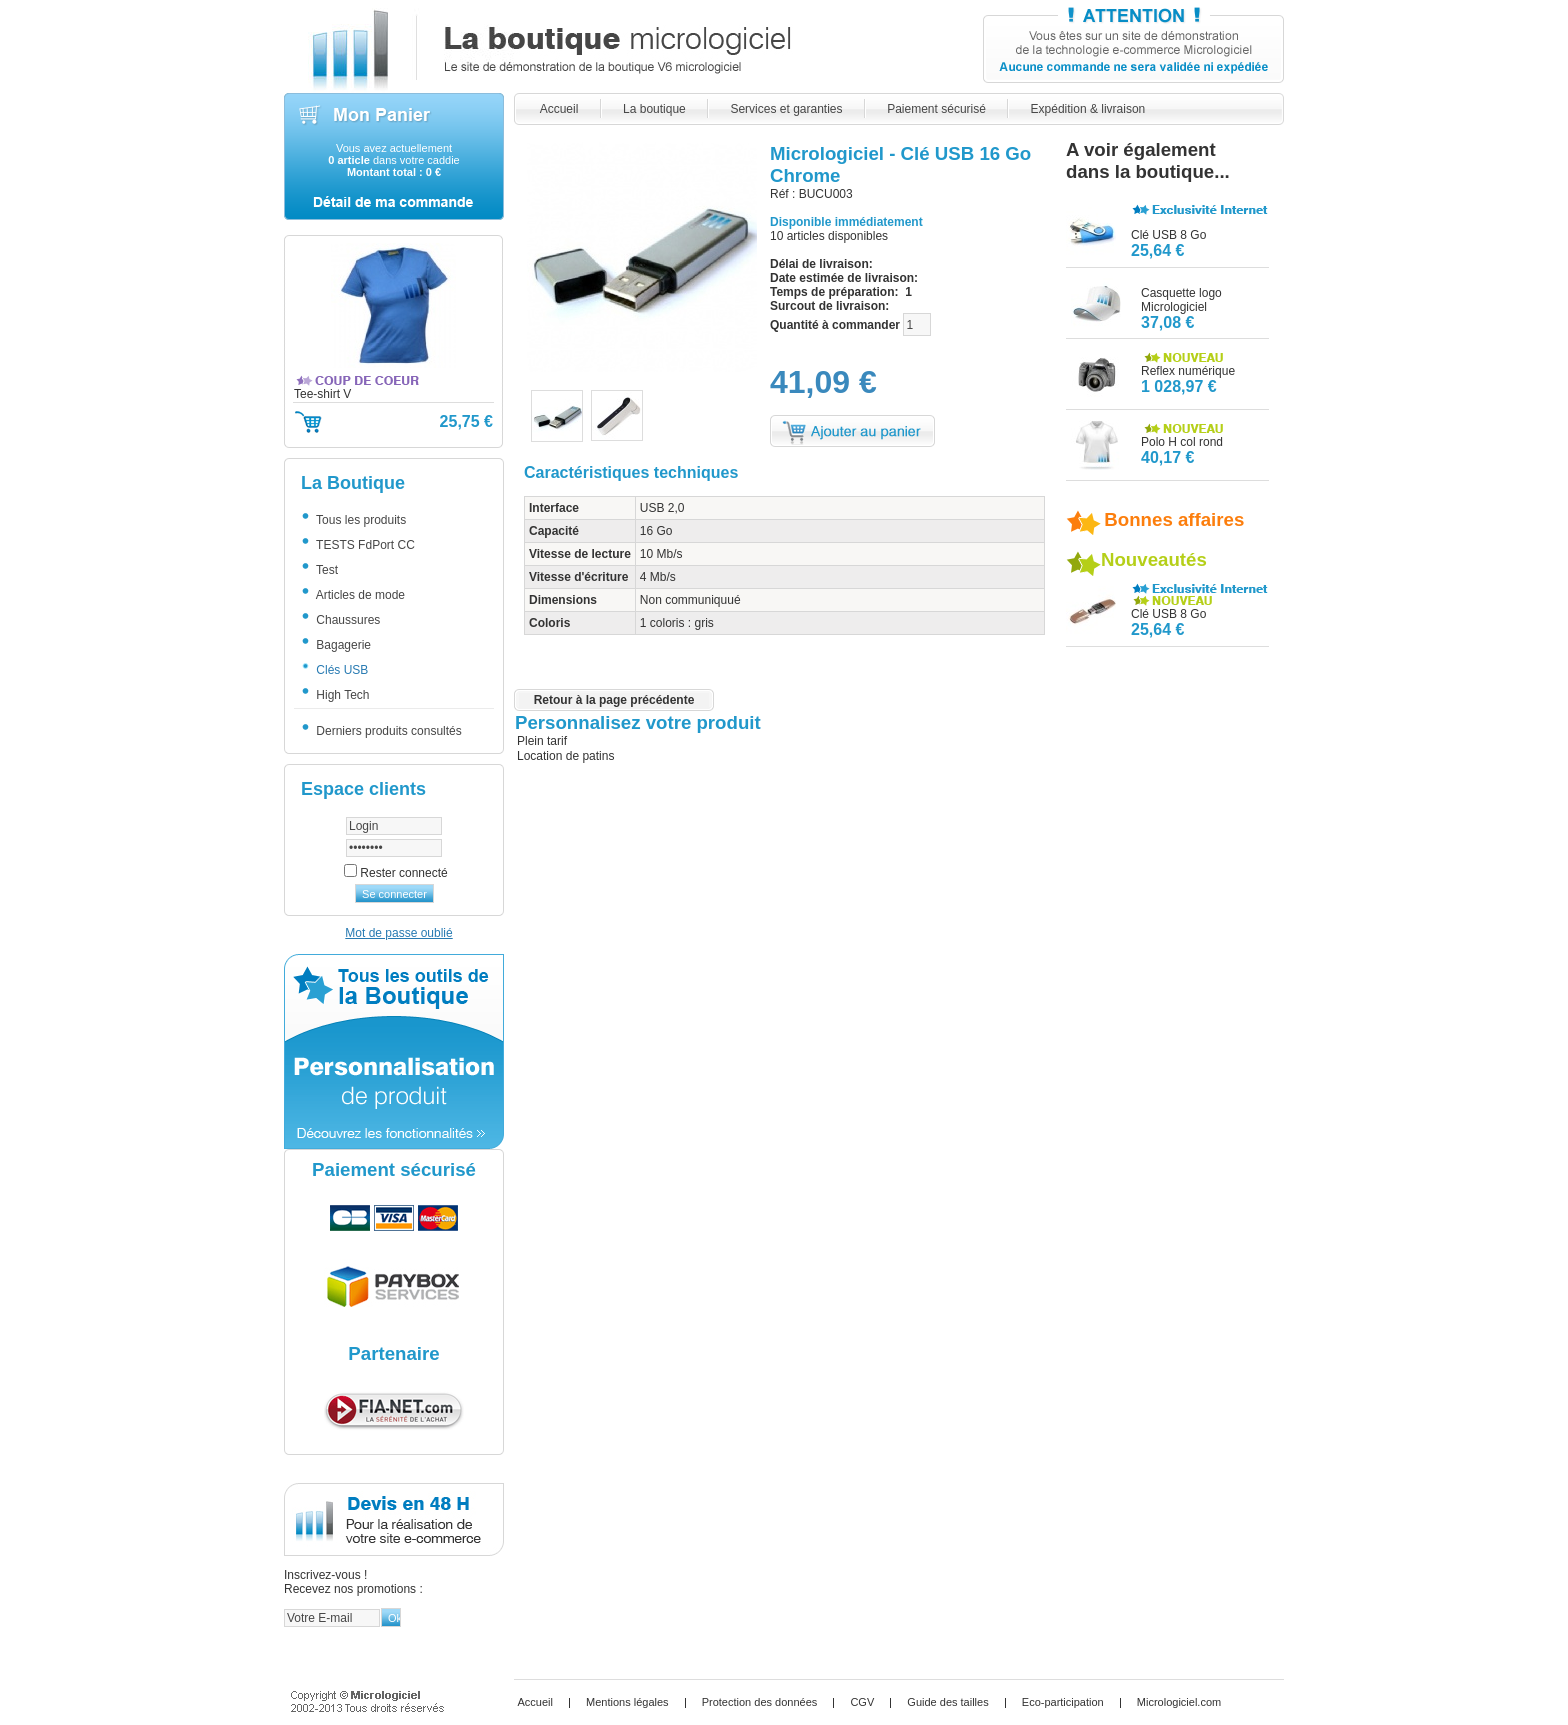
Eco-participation (1063, 1702)
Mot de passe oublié (398, 933)
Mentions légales (627, 1702)
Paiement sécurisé (936, 109)
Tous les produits (359, 520)
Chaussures (346, 620)
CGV (862, 1702)
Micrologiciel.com (1179, 1702)
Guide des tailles (947, 1702)
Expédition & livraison (1087, 109)
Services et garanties (786, 109)
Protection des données (760, 1702)
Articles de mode (358, 595)
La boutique (654, 109)
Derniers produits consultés (387, 731)
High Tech (340, 695)
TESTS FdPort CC (363, 545)
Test (325, 570)
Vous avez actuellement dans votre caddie (393, 160)
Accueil (559, 109)
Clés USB (340, 670)
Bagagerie (341, 645)
